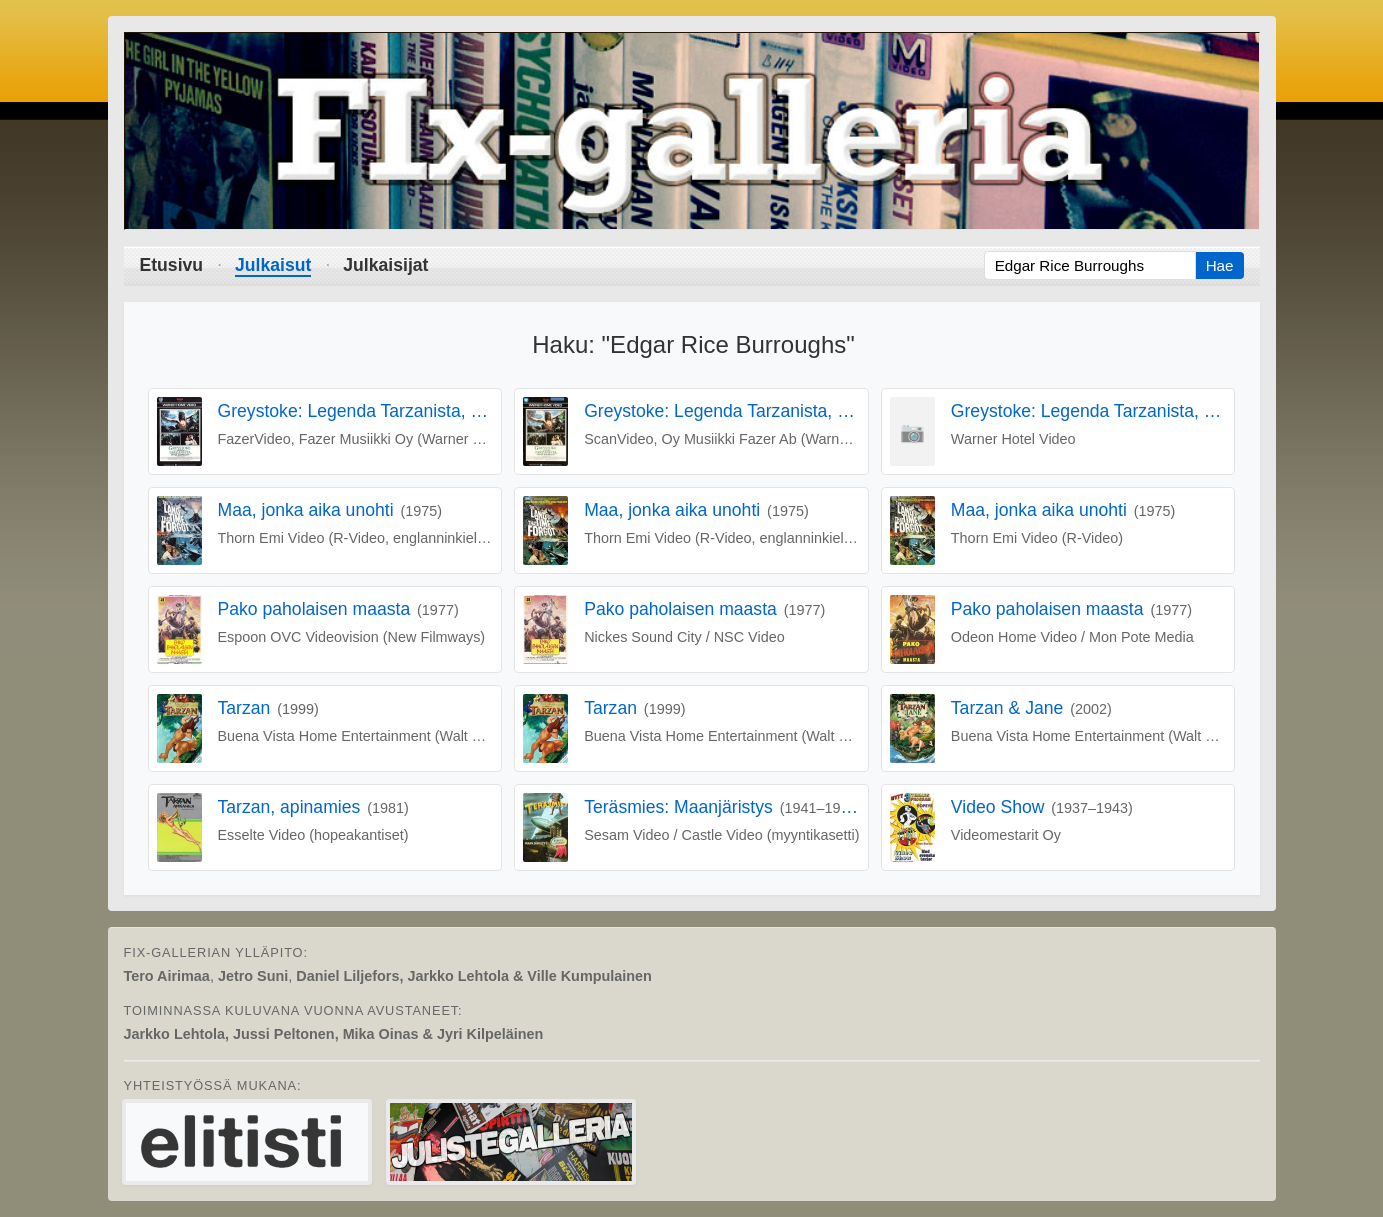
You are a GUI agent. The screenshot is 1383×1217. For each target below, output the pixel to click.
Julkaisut (273, 265)
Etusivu (172, 265)
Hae (1220, 265)
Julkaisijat (385, 265)
